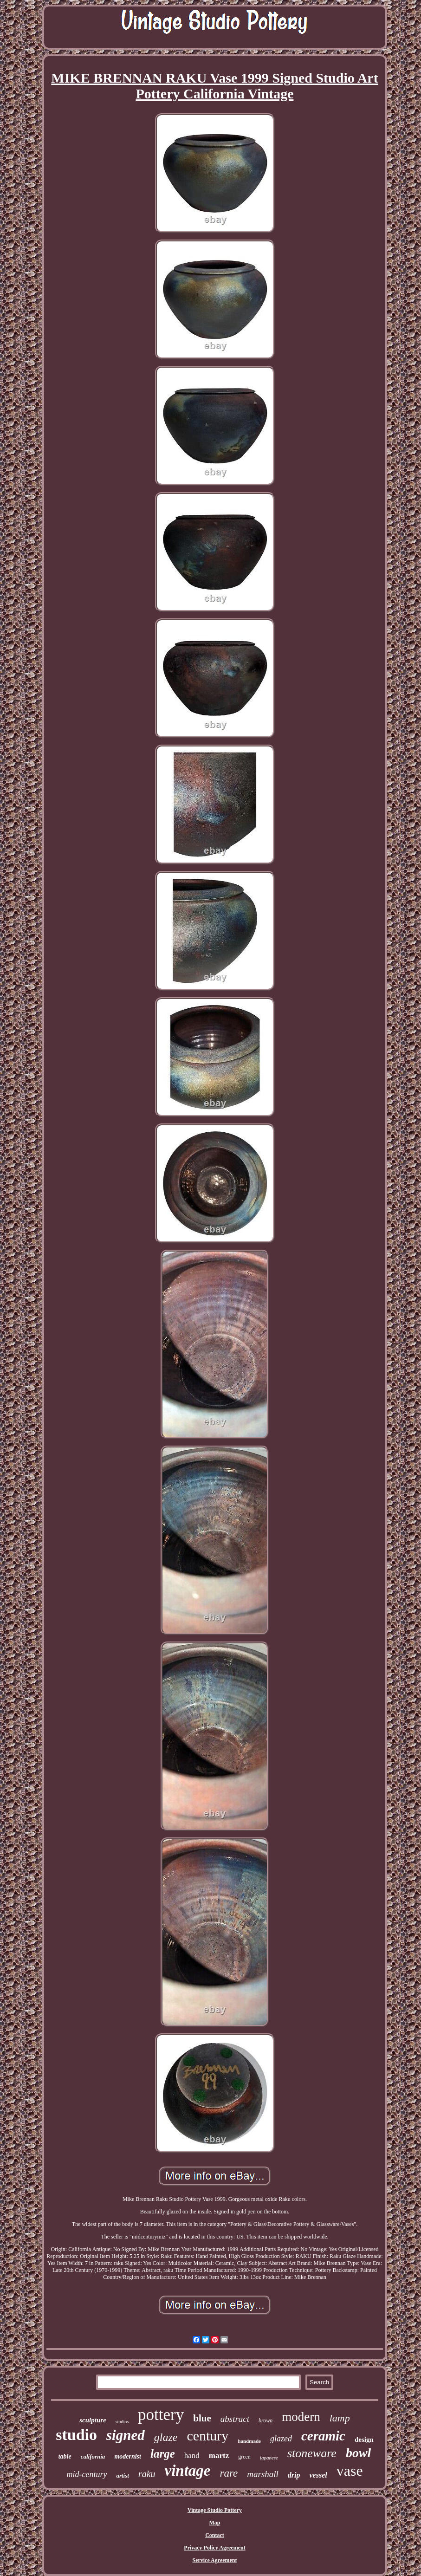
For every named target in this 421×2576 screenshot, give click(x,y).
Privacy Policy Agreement (214, 2547)
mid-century (86, 2474)
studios (122, 2421)
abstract (234, 2419)
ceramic (323, 2435)
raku (146, 2474)
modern (301, 2417)
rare (229, 2473)
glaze (166, 2437)
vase (350, 2470)
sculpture (92, 2420)
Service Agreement (214, 2560)
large (162, 2453)
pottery (161, 2415)
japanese (269, 2457)
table (64, 2456)
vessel (318, 2475)
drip (294, 2475)
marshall (263, 2474)
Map (214, 2522)
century (207, 2435)
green (244, 2456)
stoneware (312, 2453)
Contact (214, 2535)
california (93, 2456)
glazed (281, 2438)
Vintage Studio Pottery (215, 2510)
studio (76, 2434)
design (364, 2439)
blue (202, 2418)
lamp (340, 2418)
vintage (188, 2470)
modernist (127, 2456)
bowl (358, 2453)
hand (192, 2455)
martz (219, 2455)
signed (125, 2435)
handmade (249, 2441)
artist (122, 2475)
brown (265, 2420)
